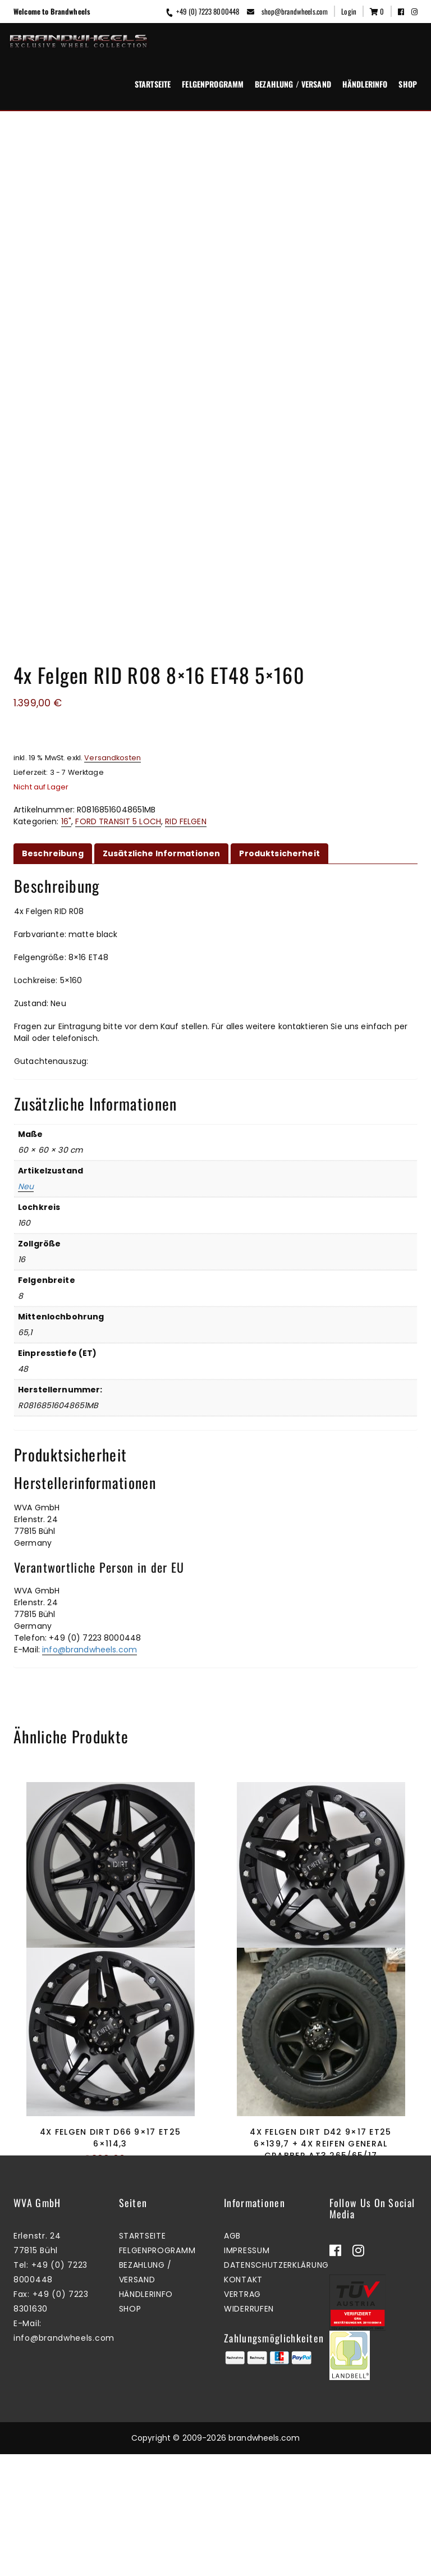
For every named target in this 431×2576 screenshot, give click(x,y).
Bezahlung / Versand (293, 84)
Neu (26, 1007)
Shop (407, 84)
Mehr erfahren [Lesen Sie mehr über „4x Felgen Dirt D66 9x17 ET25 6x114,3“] (107, 2173)
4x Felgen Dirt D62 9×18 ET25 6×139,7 (110, 1793)
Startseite (153, 84)
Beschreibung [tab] (53, 673)
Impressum (246, 2384)
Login (348, 11)
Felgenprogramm (213, 84)
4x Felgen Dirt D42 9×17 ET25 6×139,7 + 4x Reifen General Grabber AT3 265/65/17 (320, 2121)
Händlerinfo (365, 84)
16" (66, 641)
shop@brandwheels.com (287, 11)
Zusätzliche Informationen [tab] (162, 673)
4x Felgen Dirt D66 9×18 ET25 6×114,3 (320, 1793)
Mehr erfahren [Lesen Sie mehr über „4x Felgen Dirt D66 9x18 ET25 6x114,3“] (317, 1851)
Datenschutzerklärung (276, 2398)
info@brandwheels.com (89, 1470)
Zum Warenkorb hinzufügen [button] (318, 2185)
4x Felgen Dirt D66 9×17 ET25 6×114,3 (110, 2115)
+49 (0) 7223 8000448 (202, 11)
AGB (232, 2369)
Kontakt (243, 2413)
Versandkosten (112, 578)
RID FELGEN (185, 641)
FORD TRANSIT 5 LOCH (118, 641)
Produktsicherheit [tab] (279, 673)
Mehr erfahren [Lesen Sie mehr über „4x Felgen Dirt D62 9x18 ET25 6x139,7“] (107, 1851)
